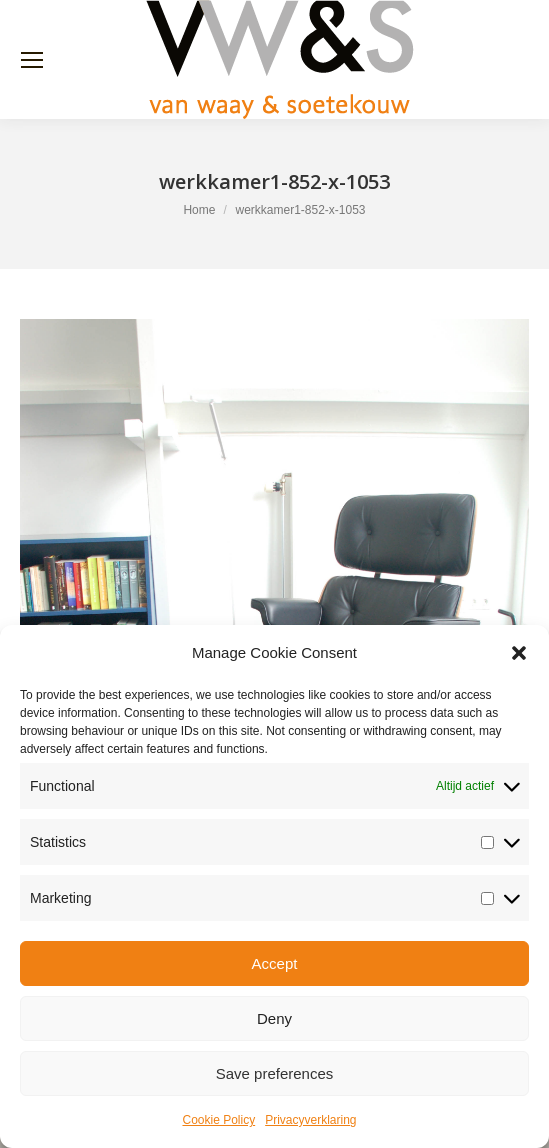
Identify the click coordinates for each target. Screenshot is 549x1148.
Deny (274, 1018)
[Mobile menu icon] (32, 60)
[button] (519, 653)
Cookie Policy (218, 1120)
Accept (275, 963)
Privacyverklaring (310, 1120)
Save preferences (275, 1073)
